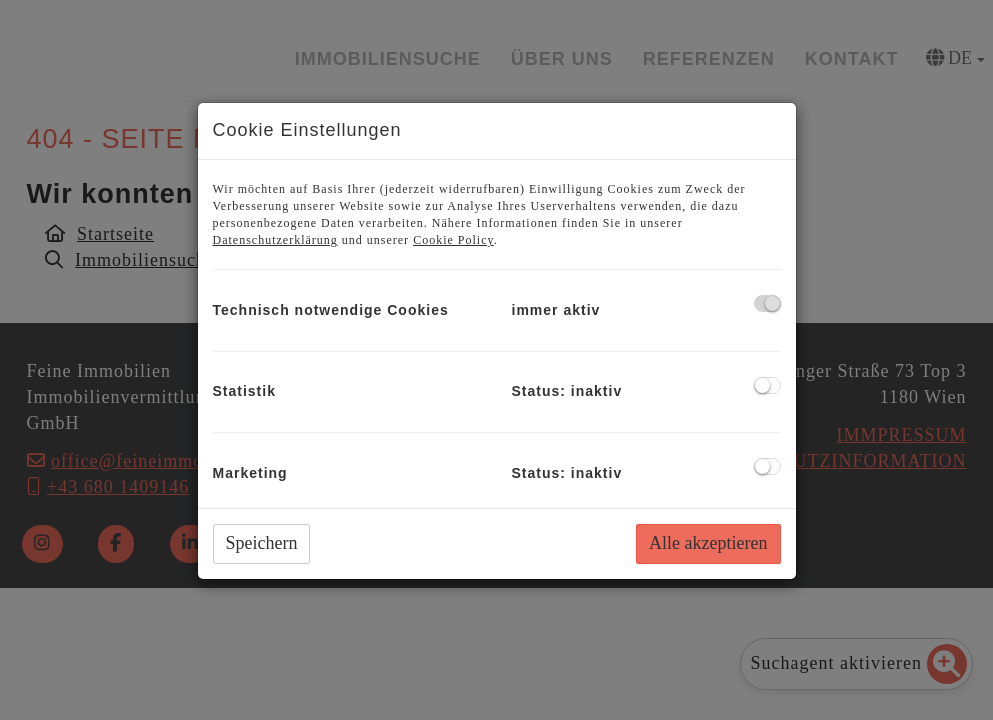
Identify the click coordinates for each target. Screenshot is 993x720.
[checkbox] (767, 303)
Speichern (262, 543)
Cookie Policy (453, 240)
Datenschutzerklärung (275, 240)
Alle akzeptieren (708, 543)
